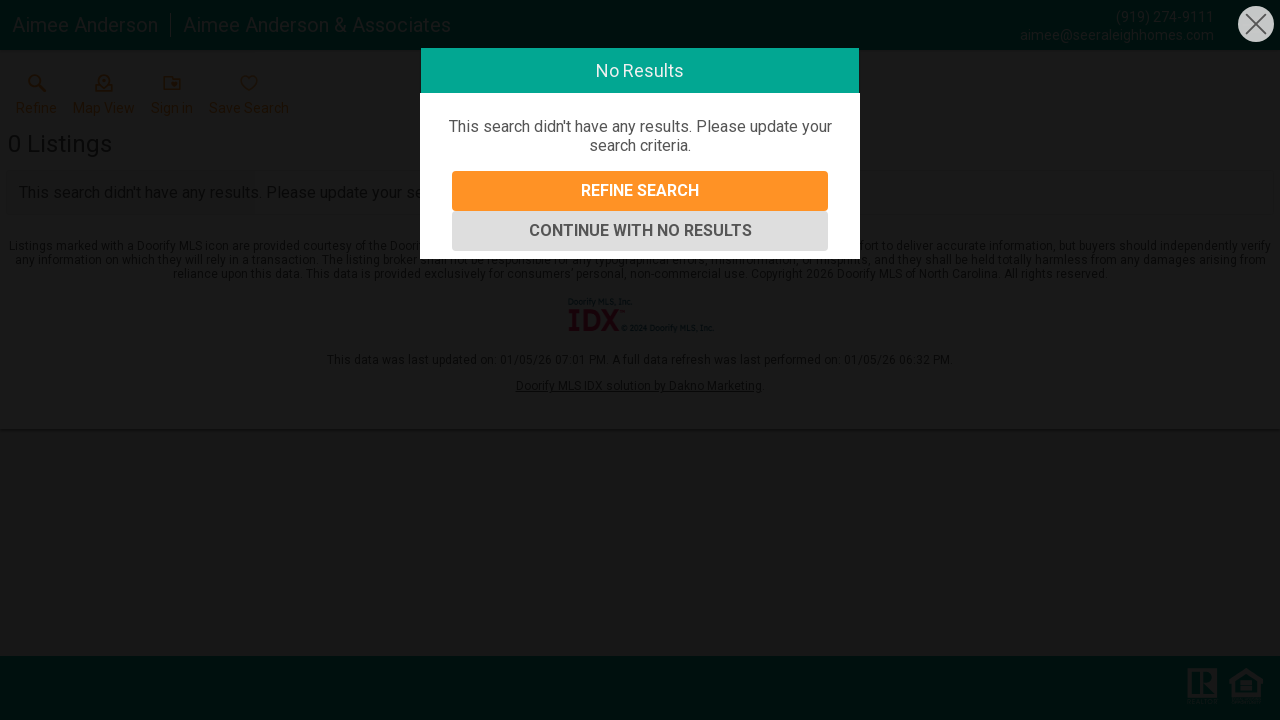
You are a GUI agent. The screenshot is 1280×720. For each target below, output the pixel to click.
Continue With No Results (640, 230)
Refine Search (640, 190)
